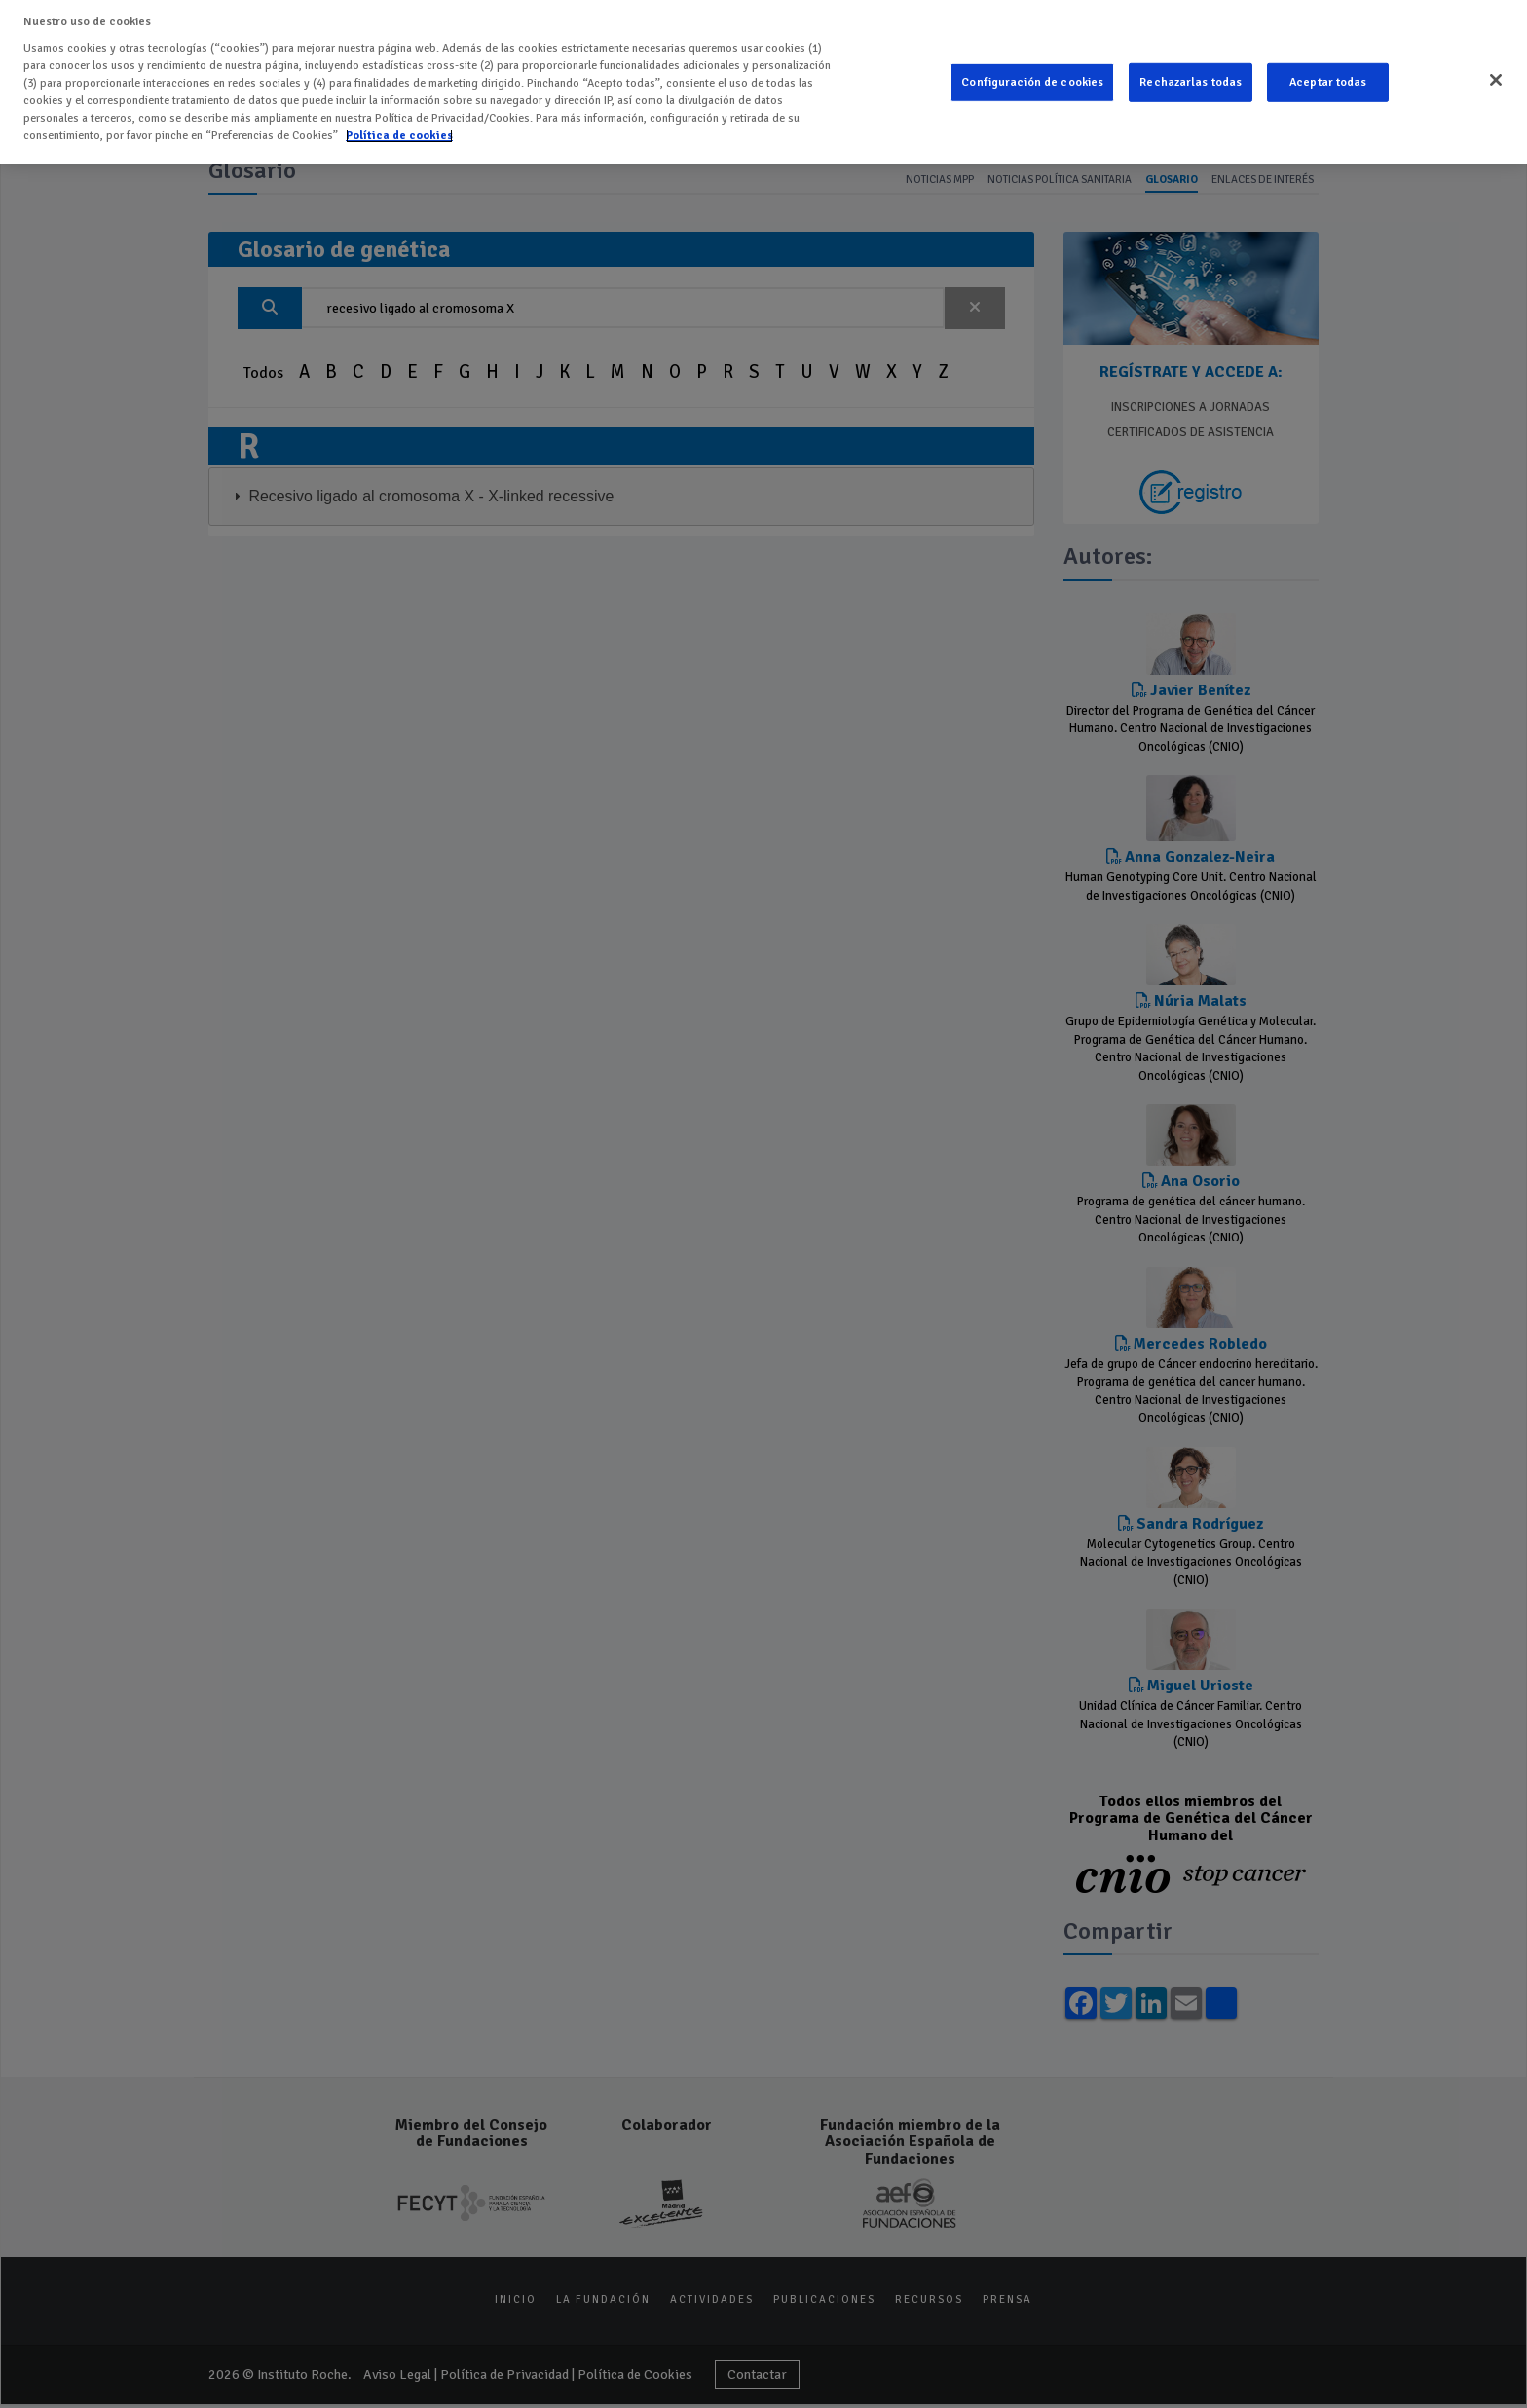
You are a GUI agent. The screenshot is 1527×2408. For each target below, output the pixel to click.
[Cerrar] (1495, 75)
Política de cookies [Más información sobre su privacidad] (399, 130)
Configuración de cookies (1032, 77)
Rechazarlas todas (1190, 77)
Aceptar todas (1328, 77)
